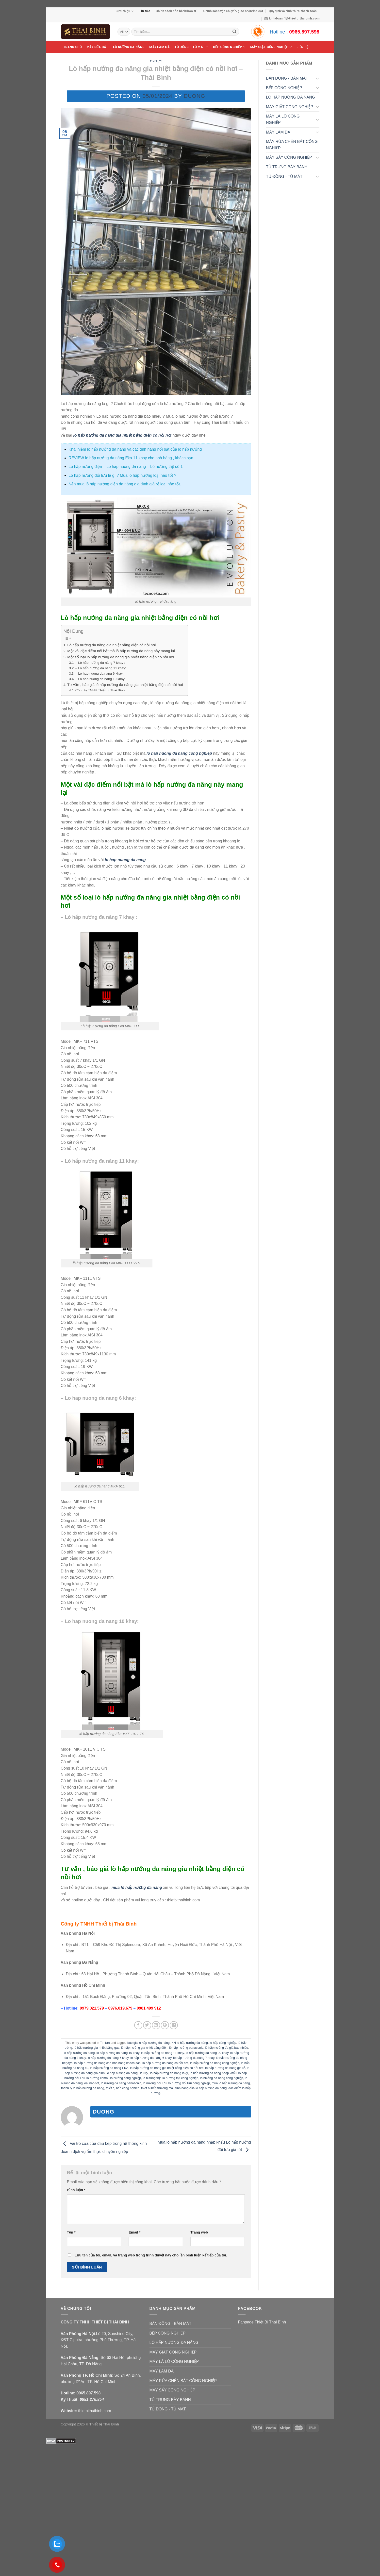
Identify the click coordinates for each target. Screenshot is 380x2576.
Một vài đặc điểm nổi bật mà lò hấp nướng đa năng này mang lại (121, 651)
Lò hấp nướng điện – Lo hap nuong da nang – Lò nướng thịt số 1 (125, 466)
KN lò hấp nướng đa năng (189, 2043)
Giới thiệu (124, 11)
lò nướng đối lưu (154, 2083)
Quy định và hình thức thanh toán (292, 11)
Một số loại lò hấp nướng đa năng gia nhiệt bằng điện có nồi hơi (120, 657)
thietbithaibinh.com (94, 2411)
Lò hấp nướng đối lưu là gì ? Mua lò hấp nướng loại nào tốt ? (122, 475)
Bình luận (76, 2190)
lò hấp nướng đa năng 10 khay (118, 2053)
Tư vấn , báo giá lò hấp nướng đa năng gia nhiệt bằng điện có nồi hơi (125, 684)
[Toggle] (317, 78)
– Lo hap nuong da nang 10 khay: (100, 679)
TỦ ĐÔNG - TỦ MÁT (284, 176)
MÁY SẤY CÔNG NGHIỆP (289, 157)
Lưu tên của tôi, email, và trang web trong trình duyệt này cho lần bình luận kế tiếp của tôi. (151, 2255)
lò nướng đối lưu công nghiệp (189, 2083)
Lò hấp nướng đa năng (79, 2053)
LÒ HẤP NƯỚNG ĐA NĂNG (290, 97)
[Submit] (235, 32)
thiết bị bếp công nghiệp (122, 2088)
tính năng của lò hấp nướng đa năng (201, 2088)
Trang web (199, 2232)
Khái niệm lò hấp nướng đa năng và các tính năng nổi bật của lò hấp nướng (135, 449)
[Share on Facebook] (138, 2025)
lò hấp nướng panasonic (186, 2047)
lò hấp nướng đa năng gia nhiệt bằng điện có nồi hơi (166, 2068)
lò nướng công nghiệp (125, 2078)
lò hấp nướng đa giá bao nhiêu (226, 2047)
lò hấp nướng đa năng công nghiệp (214, 2063)
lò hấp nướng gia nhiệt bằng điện (144, 2047)
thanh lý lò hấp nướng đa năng (82, 2088)
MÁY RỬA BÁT (97, 47)
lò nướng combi (97, 2078)
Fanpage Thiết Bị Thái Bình (262, 2322)
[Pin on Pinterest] (165, 2025)
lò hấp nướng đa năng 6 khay (150, 2058)
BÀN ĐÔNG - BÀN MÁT (287, 78)
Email (134, 2232)
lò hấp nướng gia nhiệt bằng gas (96, 2047)
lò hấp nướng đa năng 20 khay (207, 2053)
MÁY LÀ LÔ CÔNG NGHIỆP (283, 119)
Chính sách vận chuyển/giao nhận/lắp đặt (233, 11)
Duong (194, 96)
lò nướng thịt (152, 2078)
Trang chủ (72, 47)
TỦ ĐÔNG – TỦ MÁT (191, 47)
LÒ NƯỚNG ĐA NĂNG (129, 47)
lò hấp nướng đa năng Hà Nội (127, 2073)
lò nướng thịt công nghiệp (180, 2078)
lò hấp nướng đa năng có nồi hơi (165, 2063)
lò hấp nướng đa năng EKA (109, 2068)
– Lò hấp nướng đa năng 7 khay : (100, 663)
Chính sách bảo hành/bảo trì (177, 11)
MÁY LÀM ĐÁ (159, 47)
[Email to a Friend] (156, 2025)
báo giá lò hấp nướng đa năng (148, 2043)
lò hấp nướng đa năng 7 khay (193, 2058)
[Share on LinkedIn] (174, 2025)
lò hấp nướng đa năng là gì (169, 2073)
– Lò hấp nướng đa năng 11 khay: (100, 668)
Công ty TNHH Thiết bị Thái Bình (100, 690)
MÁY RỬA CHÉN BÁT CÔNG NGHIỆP (292, 144)
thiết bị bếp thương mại (157, 2088)
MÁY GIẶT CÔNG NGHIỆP (289, 107)
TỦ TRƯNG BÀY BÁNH (286, 167)
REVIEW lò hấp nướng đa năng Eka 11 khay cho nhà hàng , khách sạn (130, 458)
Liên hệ (302, 47)
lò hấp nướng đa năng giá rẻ (225, 2068)
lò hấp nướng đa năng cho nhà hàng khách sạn (107, 2063)
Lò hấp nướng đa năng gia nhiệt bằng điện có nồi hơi (111, 645)
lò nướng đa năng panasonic (121, 2083)
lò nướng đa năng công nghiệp (221, 2078)
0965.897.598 (304, 31)
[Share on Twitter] (147, 2025)
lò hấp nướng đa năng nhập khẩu (213, 2073)
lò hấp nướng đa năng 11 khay (162, 2053)
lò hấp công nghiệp (223, 2043)
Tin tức (144, 11)
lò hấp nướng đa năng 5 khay (108, 2058)
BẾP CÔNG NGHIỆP (229, 47)
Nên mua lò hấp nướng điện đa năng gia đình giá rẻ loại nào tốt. (124, 484)
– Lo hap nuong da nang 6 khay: (99, 673)
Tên (71, 2232)
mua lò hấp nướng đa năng (231, 2083)
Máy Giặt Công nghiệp (271, 47)
